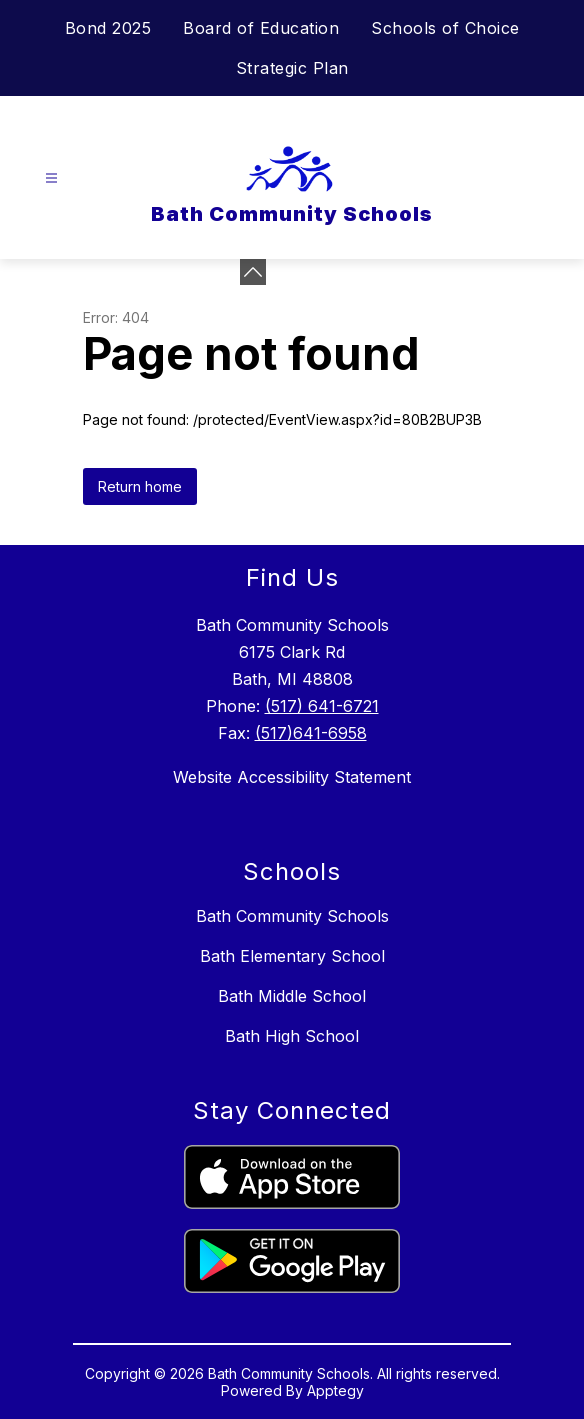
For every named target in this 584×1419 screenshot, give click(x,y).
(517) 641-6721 (322, 706)
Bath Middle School (292, 996)
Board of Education (261, 28)
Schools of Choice (445, 28)
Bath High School (292, 1036)
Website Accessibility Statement (292, 777)
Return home (140, 486)
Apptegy (335, 1390)
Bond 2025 (108, 28)
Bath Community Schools (292, 916)
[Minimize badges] (253, 272)
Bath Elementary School (292, 956)
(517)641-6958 (311, 733)
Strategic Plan (292, 68)
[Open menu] (51, 178)
